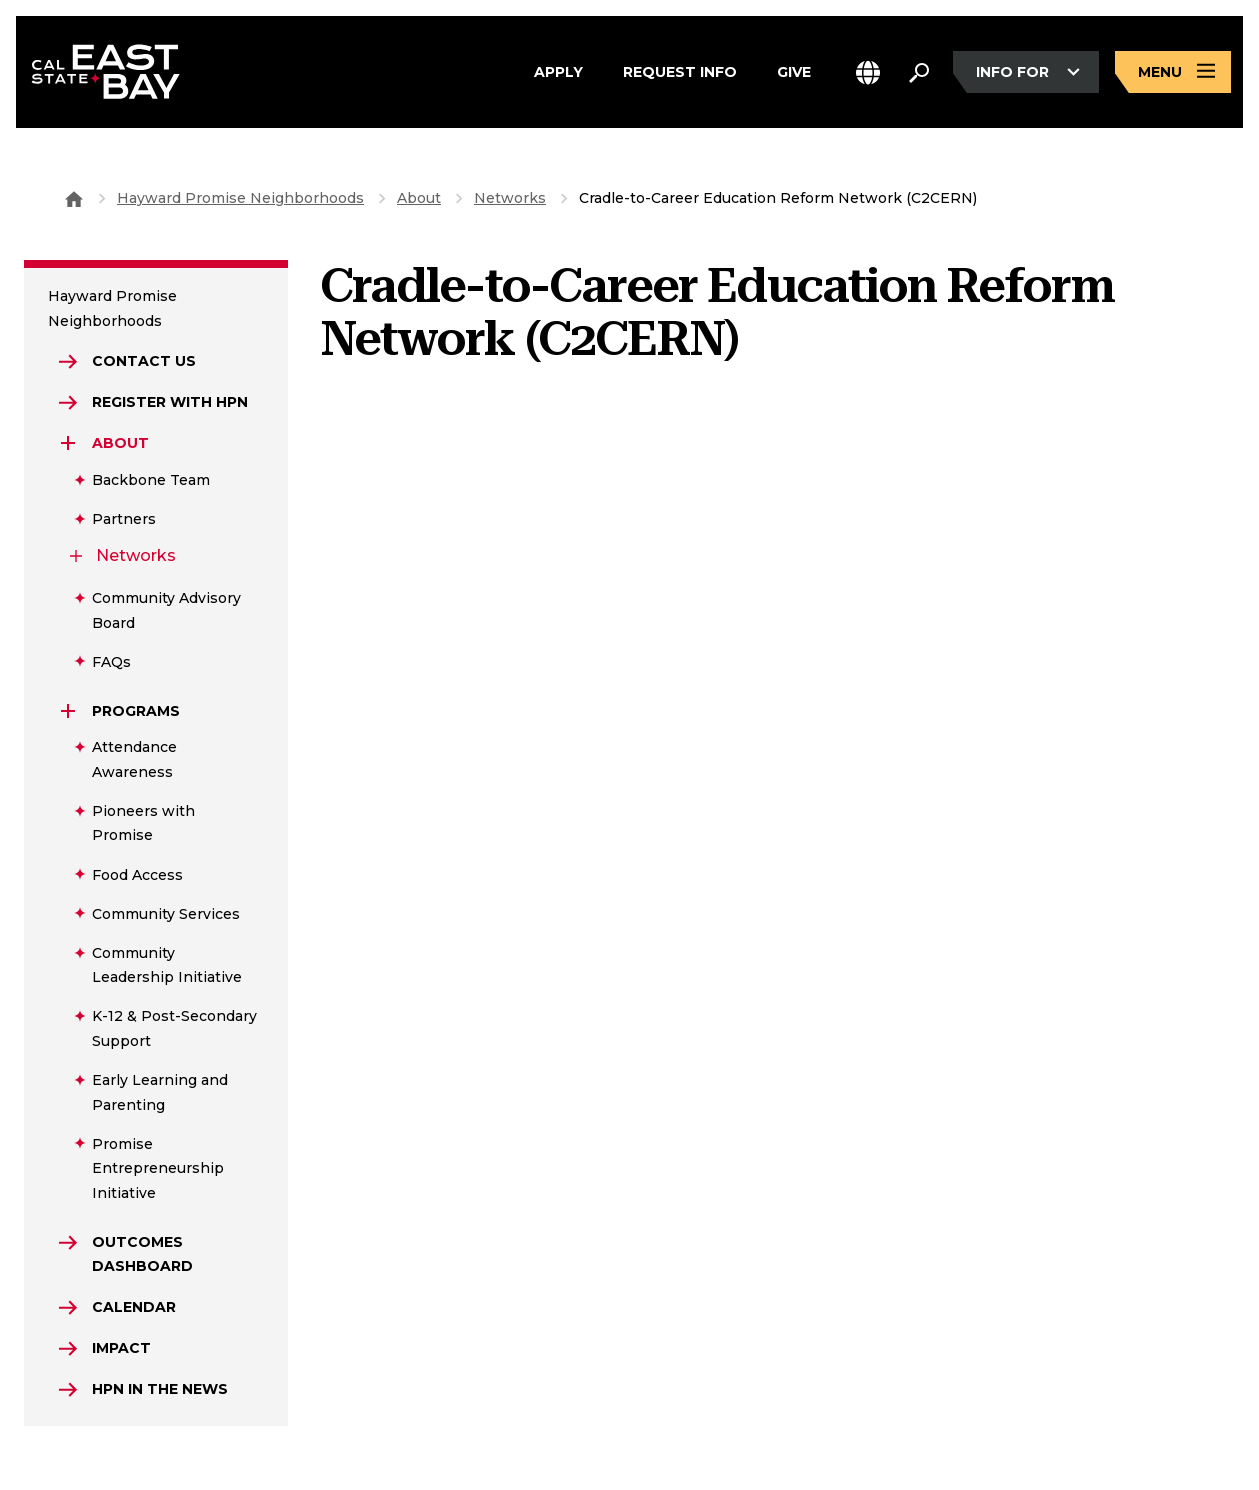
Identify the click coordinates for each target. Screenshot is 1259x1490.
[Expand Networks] (76, 556)
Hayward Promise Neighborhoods (240, 198)
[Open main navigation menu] (1173, 72)
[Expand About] (68, 443)
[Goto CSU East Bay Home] (74, 198)
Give (794, 72)
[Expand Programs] (68, 711)
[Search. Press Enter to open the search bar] (919, 72)
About (419, 198)
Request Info (680, 72)
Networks (510, 198)
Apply (558, 72)
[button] (868, 72)
